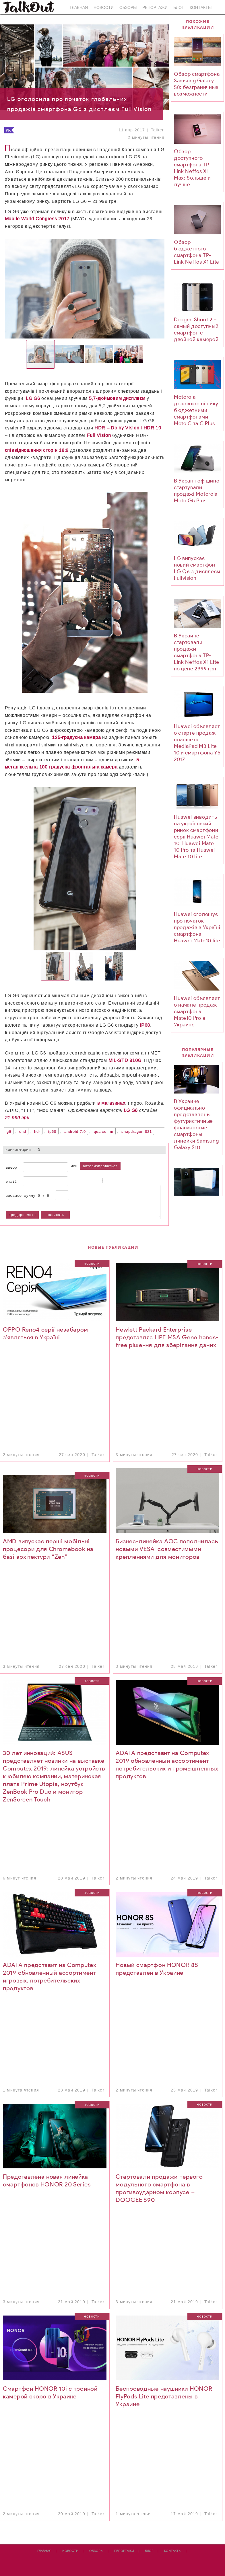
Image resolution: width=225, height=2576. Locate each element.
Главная (79, 7)
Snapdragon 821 (136, 1131)
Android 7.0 (75, 1131)
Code (116, 1181)
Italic (81, 1181)
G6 (9, 1131)
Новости (104, 7)
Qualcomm (103, 1131)
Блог (178, 7)
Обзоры (128, 7)
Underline (88, 1181)
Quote (108, 1181)
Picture (130, 1181)
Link (123, 1181)
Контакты (201, 7)
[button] (41, 288)
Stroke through (95, 1181)
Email (11, 1181)
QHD (22, 1131)
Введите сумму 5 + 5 (27, 1195)
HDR (37, 1131)
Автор (11, 1167)
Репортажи (155, 7)
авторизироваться (100, 1166)
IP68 (52, 1131)
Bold (74, 1181)
